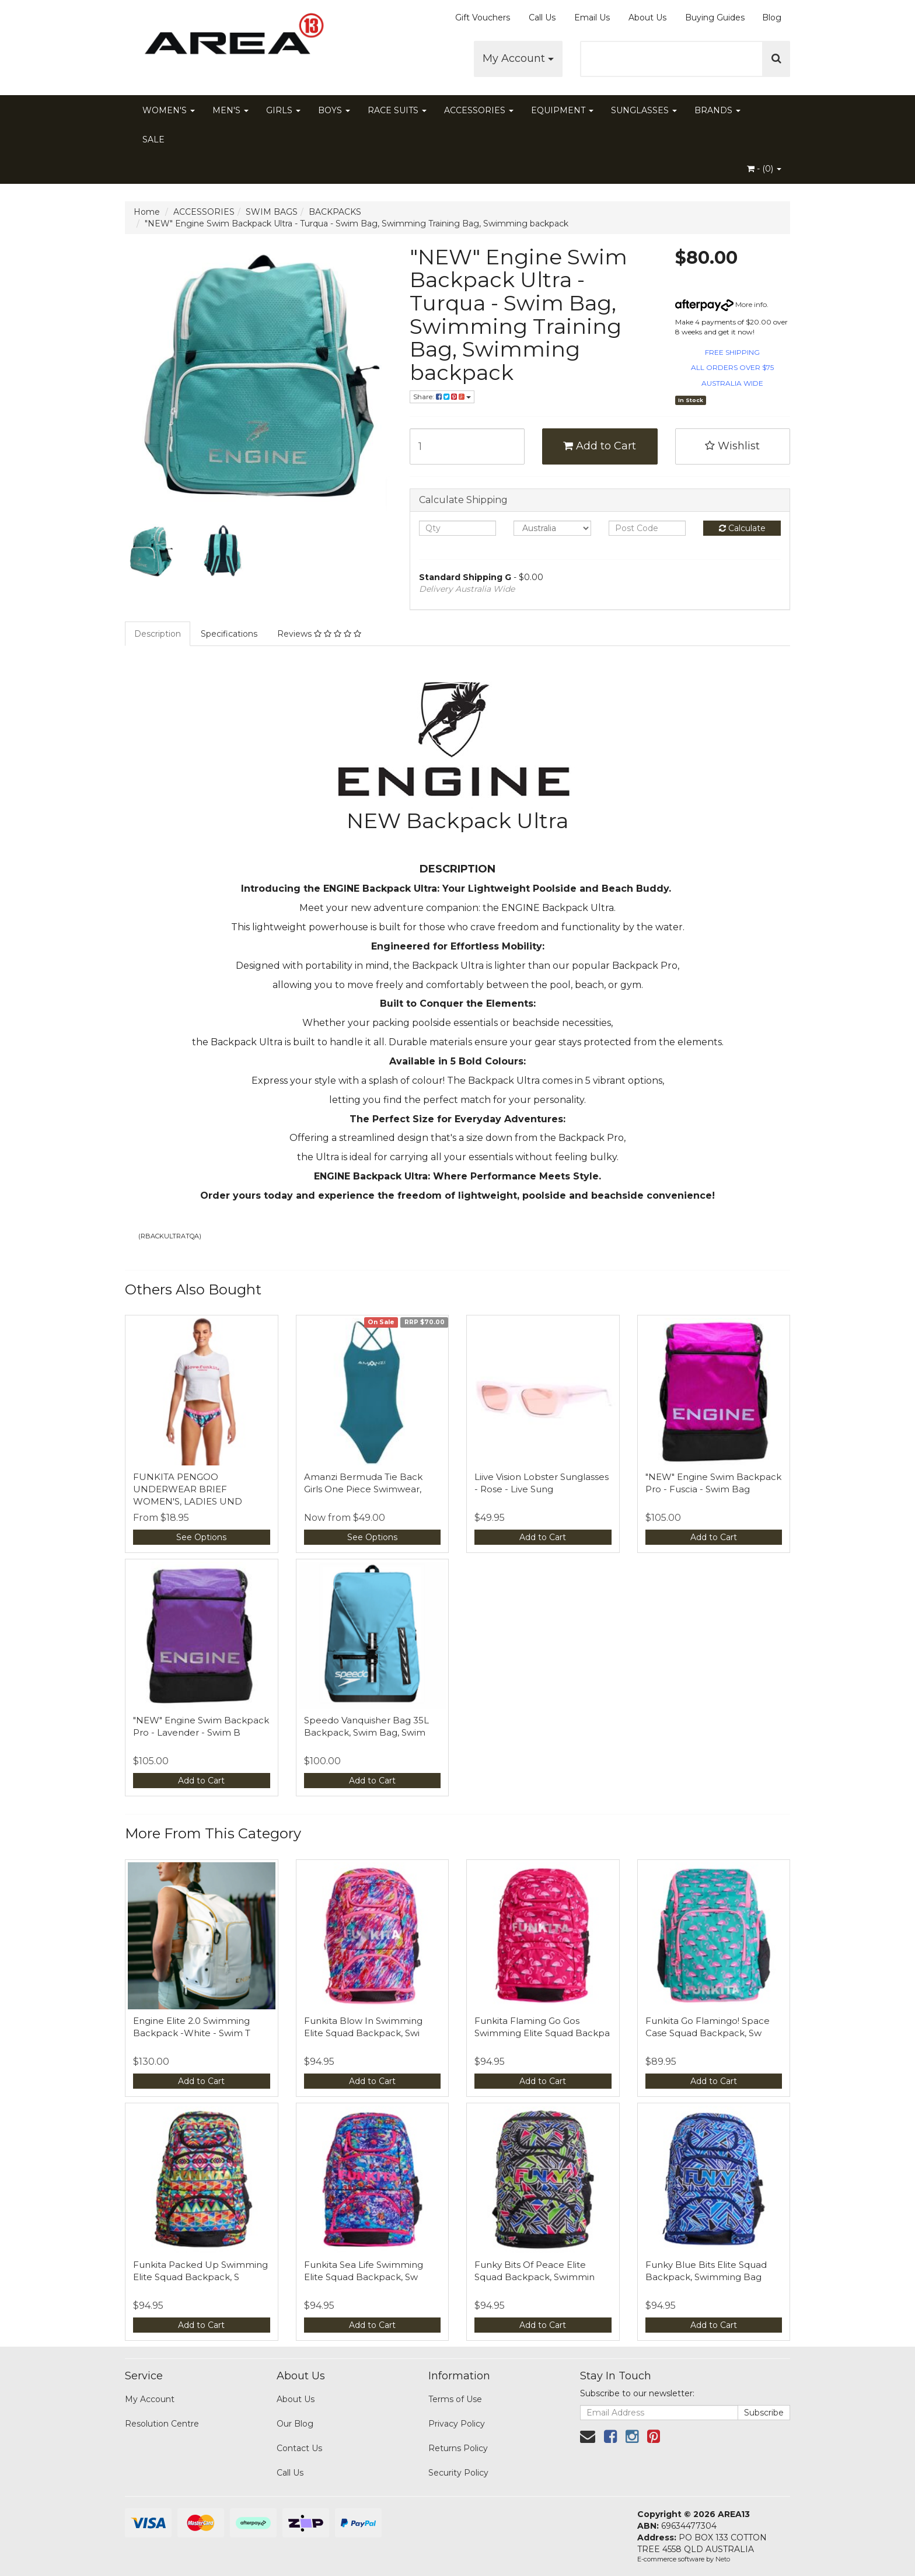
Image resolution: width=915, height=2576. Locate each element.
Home (147, 212)
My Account (518, 58)
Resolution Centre (162, 2423)
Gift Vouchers (482, 17)
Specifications (229, 634)
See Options (201, 1537)
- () (764, 168)
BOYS (334, 110)
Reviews (319, 634)
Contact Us (299, 2448)
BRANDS (717, 110)
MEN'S (230, 110)
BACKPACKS (335, 212)
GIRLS (283, 110)
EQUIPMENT (562, 110)
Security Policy (458, 2472)
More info (721, 304)
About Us (647, 17)
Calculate (742, 528)
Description (157, 634)
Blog (771, 17)
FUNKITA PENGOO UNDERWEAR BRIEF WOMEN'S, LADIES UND (187, 1489)
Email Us (592, 17)
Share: (442, 396)
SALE (153, 139)
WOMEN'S (168, 110)
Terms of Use (455, 2399)
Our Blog (295, 2423)
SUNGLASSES (644, 110)
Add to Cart (599, 445)
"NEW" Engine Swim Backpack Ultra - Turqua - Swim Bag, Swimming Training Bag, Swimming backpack (356, 223)
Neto (722, 2559)
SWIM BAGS (272, 212)
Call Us (542, 17)
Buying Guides (715, 17)
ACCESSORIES (479, 110)
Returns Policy (458, 2448)
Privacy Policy (456, 2423)
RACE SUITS (397, 110)
